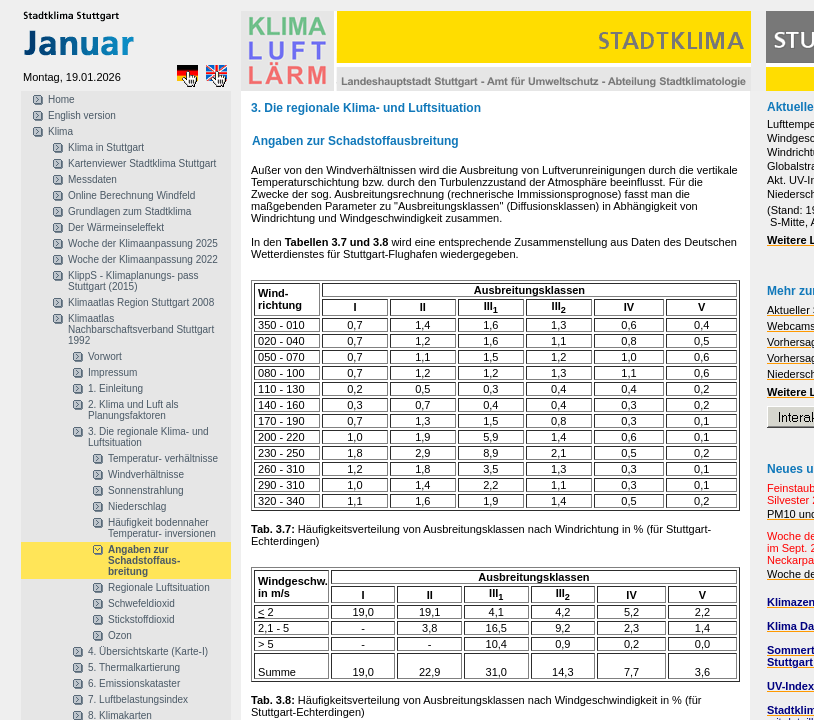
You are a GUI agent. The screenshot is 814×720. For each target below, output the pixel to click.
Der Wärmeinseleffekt (116, 227)
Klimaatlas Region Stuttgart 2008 (141, 302)
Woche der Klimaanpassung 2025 (143, 243)
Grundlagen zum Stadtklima (129, 211)
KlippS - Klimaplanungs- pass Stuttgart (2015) (133, 281)
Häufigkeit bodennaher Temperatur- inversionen (162, 528)
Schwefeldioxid (141, 603)
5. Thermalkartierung (134, 667)
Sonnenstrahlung (146, 490)
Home (61, 99)
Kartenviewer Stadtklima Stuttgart (142, 163)
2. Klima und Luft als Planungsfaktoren (133, 410)
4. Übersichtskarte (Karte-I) (148, 651)
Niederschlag (137, 506)
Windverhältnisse (146, 474)
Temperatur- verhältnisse (163, 458)
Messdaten (92, 179)
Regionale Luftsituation (159, 587)
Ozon (120, 635)
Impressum (112, 372)
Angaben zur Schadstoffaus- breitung (144, 560)
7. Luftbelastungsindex (138, 699)
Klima (60, 131)
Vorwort (105, 356)
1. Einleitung (115, 388)
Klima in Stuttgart (106, 147)
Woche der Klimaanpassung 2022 (143, 259)
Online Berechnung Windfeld (131, 195)
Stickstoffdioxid (141, 619)
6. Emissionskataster (134, 683)
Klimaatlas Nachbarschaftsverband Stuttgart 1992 (141, 329)
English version (82, 115)
